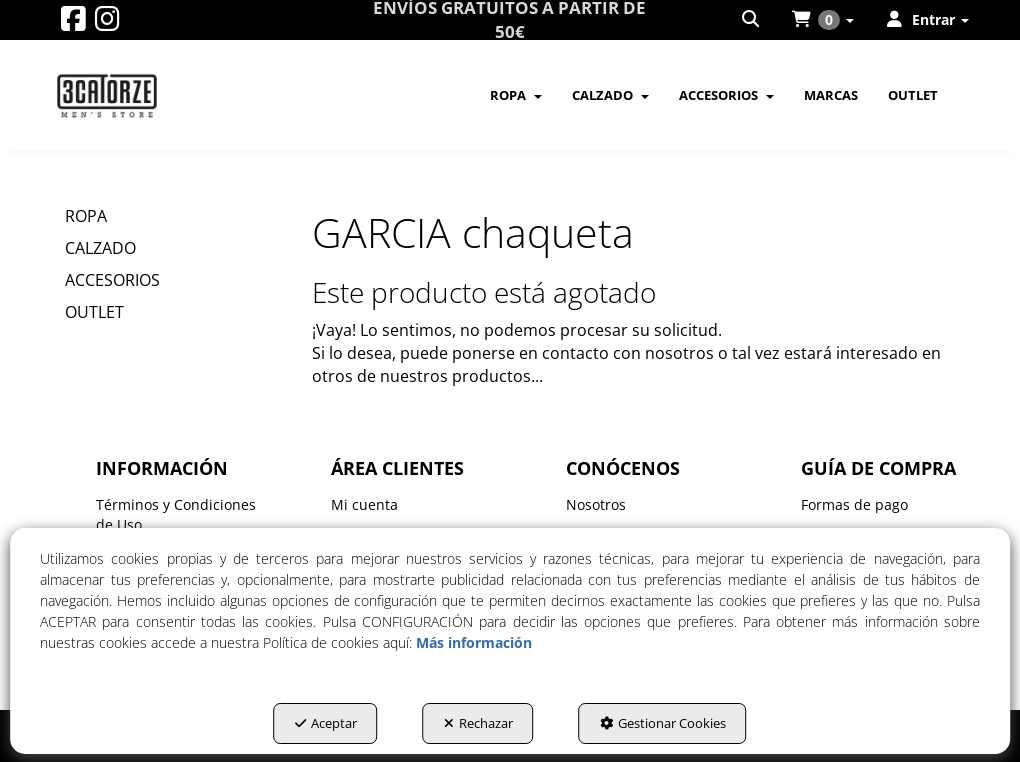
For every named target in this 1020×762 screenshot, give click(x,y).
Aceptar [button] (326, 723)
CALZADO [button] (100, 248)
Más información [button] (474, 642)
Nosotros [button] (596, 504)
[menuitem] (752, 20)
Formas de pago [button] (854, 504)
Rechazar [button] (478, 723)
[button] (73, 23)
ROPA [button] (86, 216)
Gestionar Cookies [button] (663, 723)
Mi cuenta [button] (364, 504)
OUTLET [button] (94, 312)
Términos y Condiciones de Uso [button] (176, 514)
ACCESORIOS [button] (112, 280)
